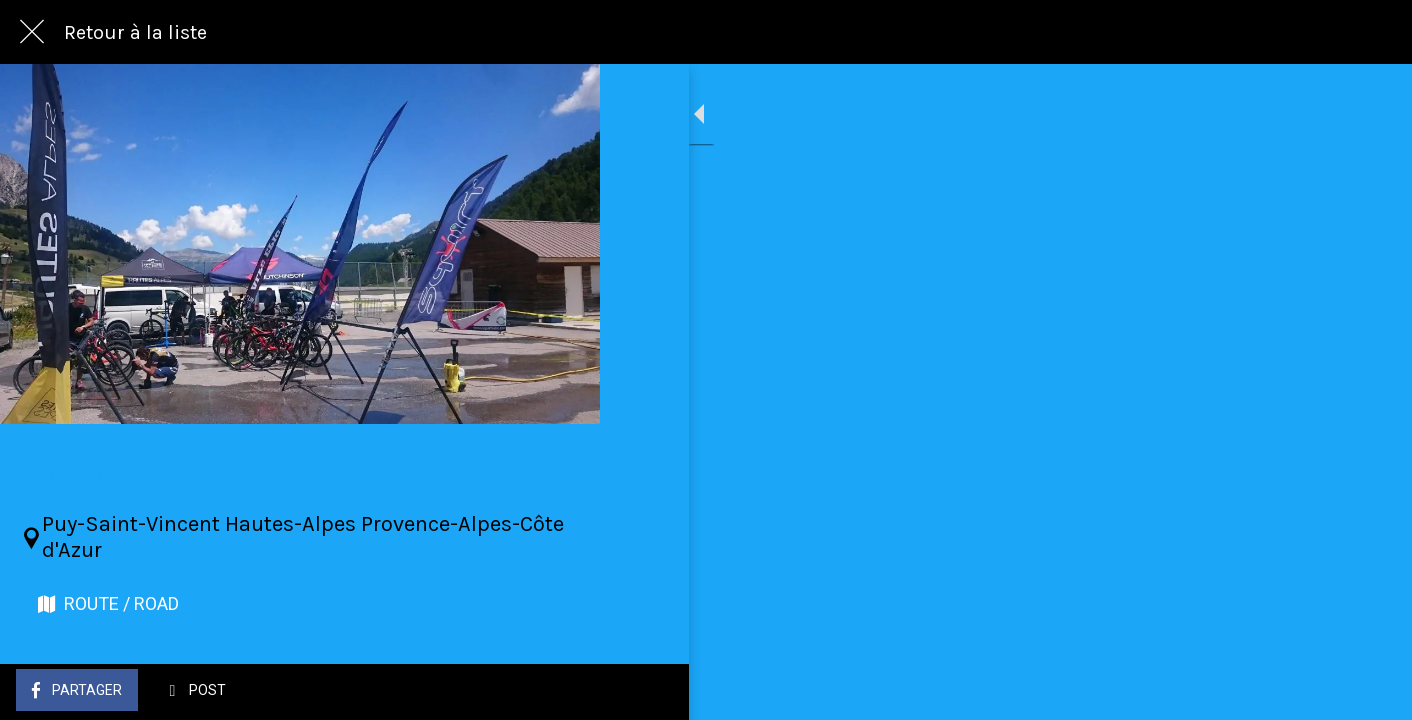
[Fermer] (32, 32)
